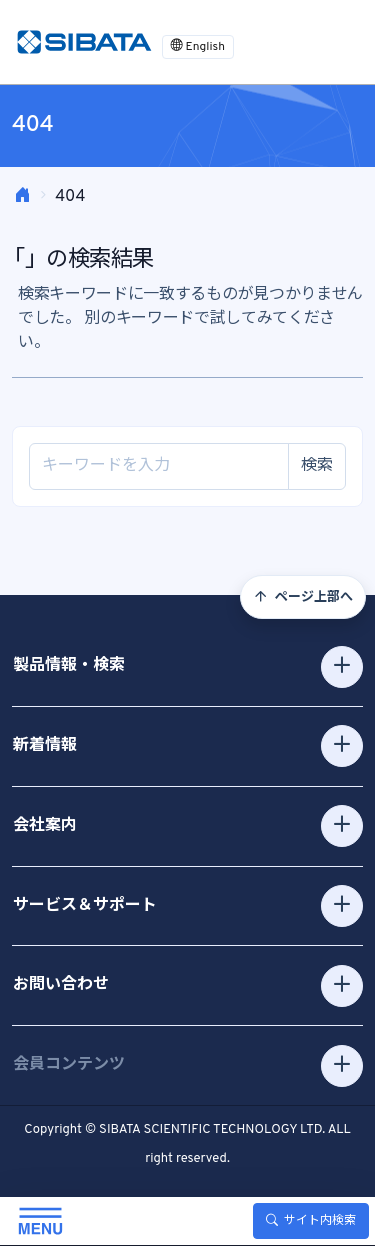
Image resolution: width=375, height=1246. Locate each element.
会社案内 (45, 826)
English (198, 47)
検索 (317, 466)
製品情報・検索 (69, 666)
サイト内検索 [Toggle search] (311, 1221)
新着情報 (45, 746)
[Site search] (159, 466)
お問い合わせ (61, 985)
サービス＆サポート (85, 906)
